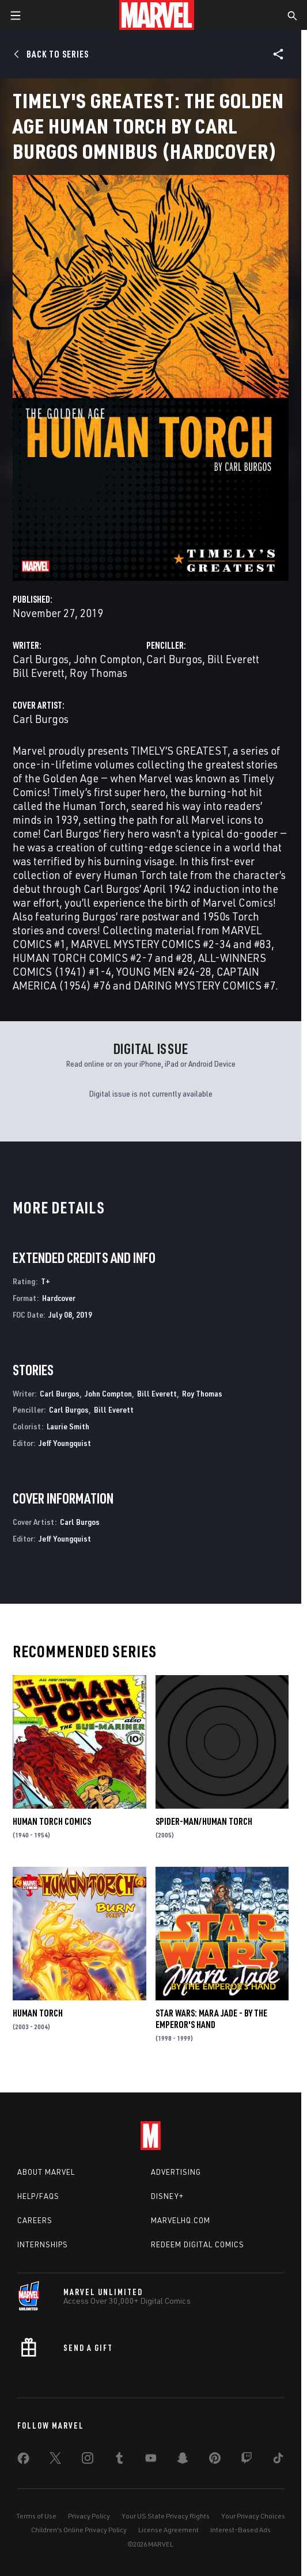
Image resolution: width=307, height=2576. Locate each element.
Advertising (176, 2172)
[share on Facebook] (23, 2461)
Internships (42, 2244)
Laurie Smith (68, 1426)
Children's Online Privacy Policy (79, 2529)
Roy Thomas (98, 672)
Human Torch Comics (52, 1821)
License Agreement (168, 2529)
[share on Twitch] (246, 2460)
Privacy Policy (89, 2516)
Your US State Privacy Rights (166, 2516)
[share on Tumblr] (119, 2460)
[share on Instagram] (87, 2460)
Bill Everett (39, 672)
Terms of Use (36, 2516)
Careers (34, 2220)
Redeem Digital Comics (197, 2244)
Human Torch (38, 2013)
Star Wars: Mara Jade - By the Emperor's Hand (211, 2018)
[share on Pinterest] (215, 2460)
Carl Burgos (41, 658)
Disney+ (167, 2196)
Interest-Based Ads (240, 2529)
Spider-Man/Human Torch (204, 1821)
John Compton (108, 658)
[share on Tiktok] (278, 2460)
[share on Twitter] (55, 2460)
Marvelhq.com (180, 2220)
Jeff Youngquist (65, 1443)
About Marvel (46, 2172)
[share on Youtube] (151, 2460)
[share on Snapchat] (182, 2460)
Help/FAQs (38, 2196)
